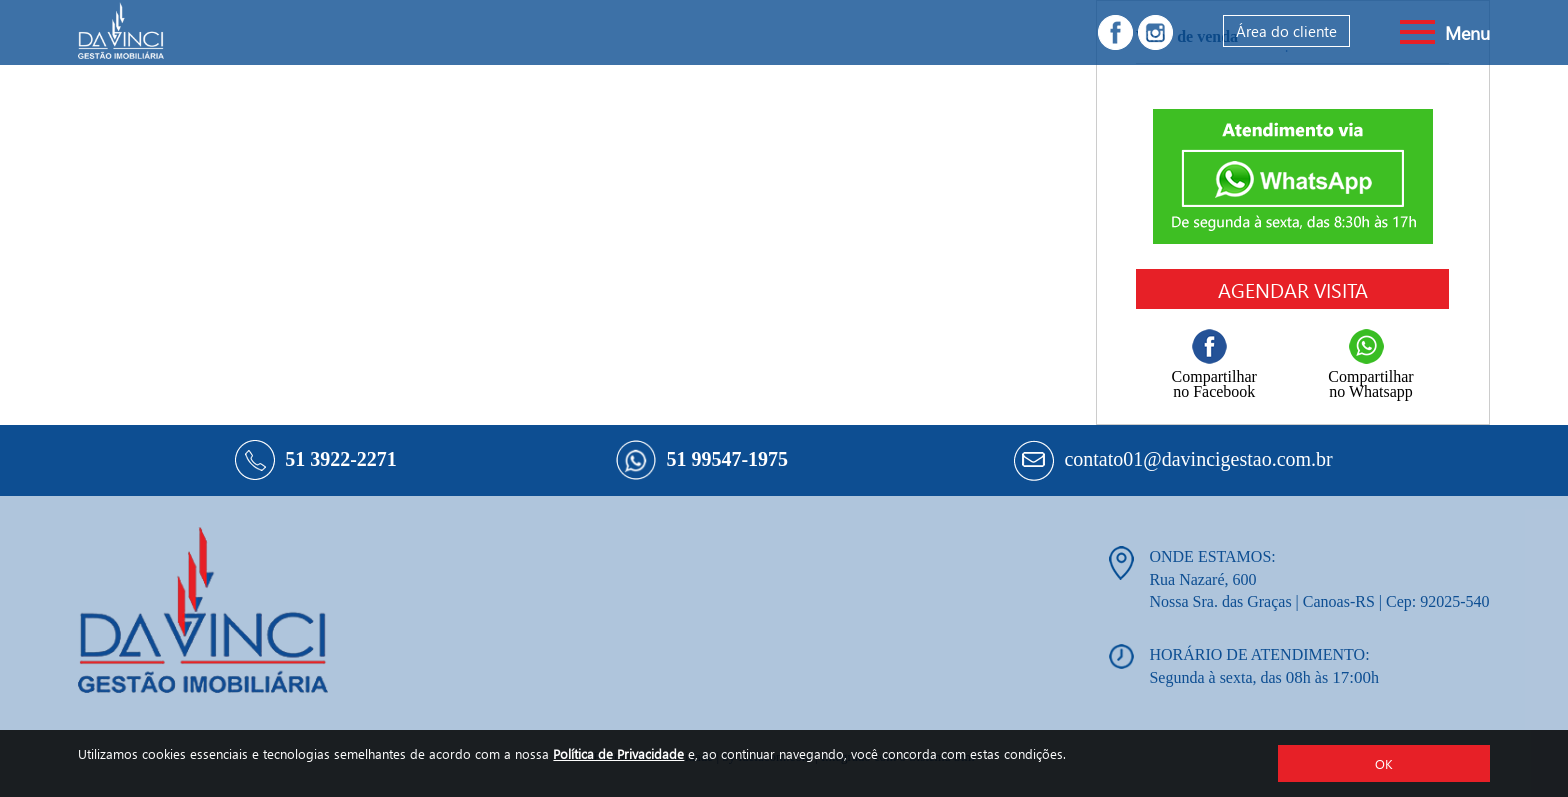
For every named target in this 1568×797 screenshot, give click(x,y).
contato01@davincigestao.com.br (1198, 459)
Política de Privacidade (618, 753)
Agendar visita (1293, 289)
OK (1384, 763)
